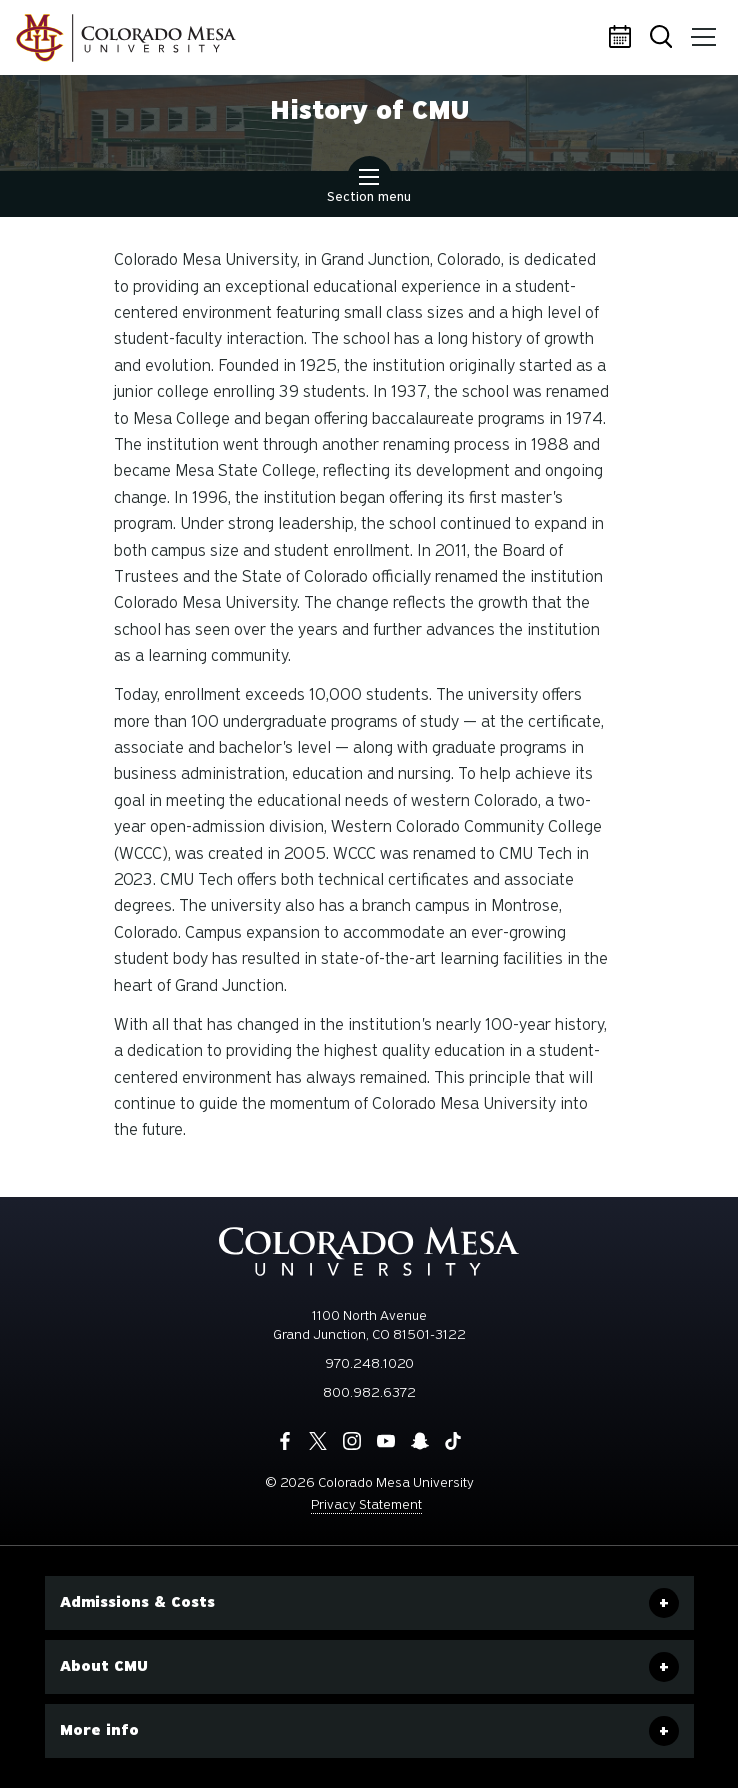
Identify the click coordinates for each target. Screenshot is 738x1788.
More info (99, 1730)
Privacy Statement (366, 1504)
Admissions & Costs (137, 1602)
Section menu (369, 188)
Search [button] (663, 38)
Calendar (623, 38)
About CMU (104, 1666)
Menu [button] (699, 30)
